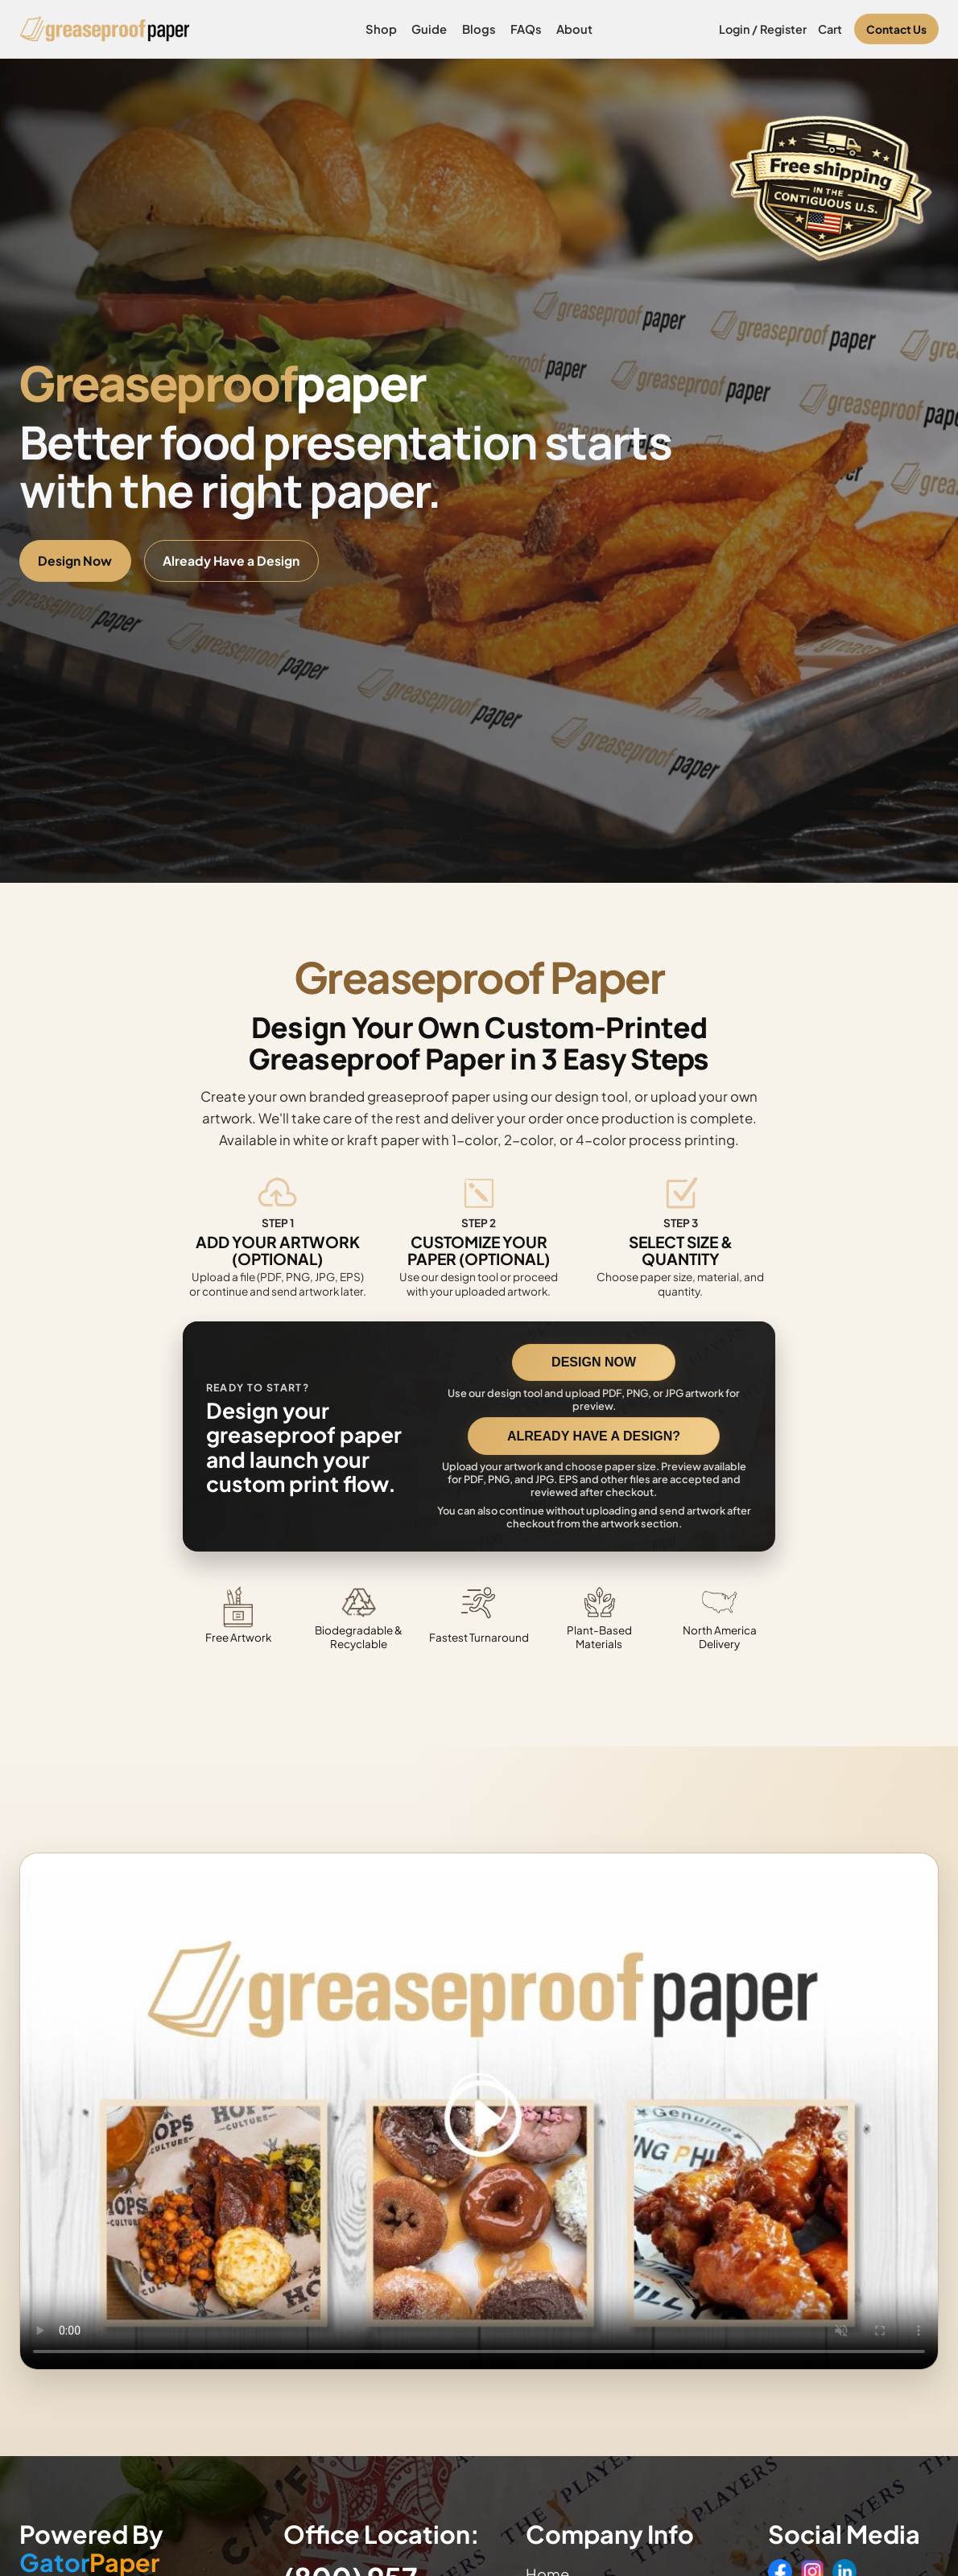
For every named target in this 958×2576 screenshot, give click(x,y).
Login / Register (763, 29)
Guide (429, 29)
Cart (830, 29)
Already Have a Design (231, 560)
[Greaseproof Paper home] (105, 29)
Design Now (75, 560)
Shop (381, 29)
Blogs (479, 29)
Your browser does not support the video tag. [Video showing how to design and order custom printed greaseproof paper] (479, 2111)
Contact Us (896, 29)
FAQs (526, 29)
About (574, 29)
